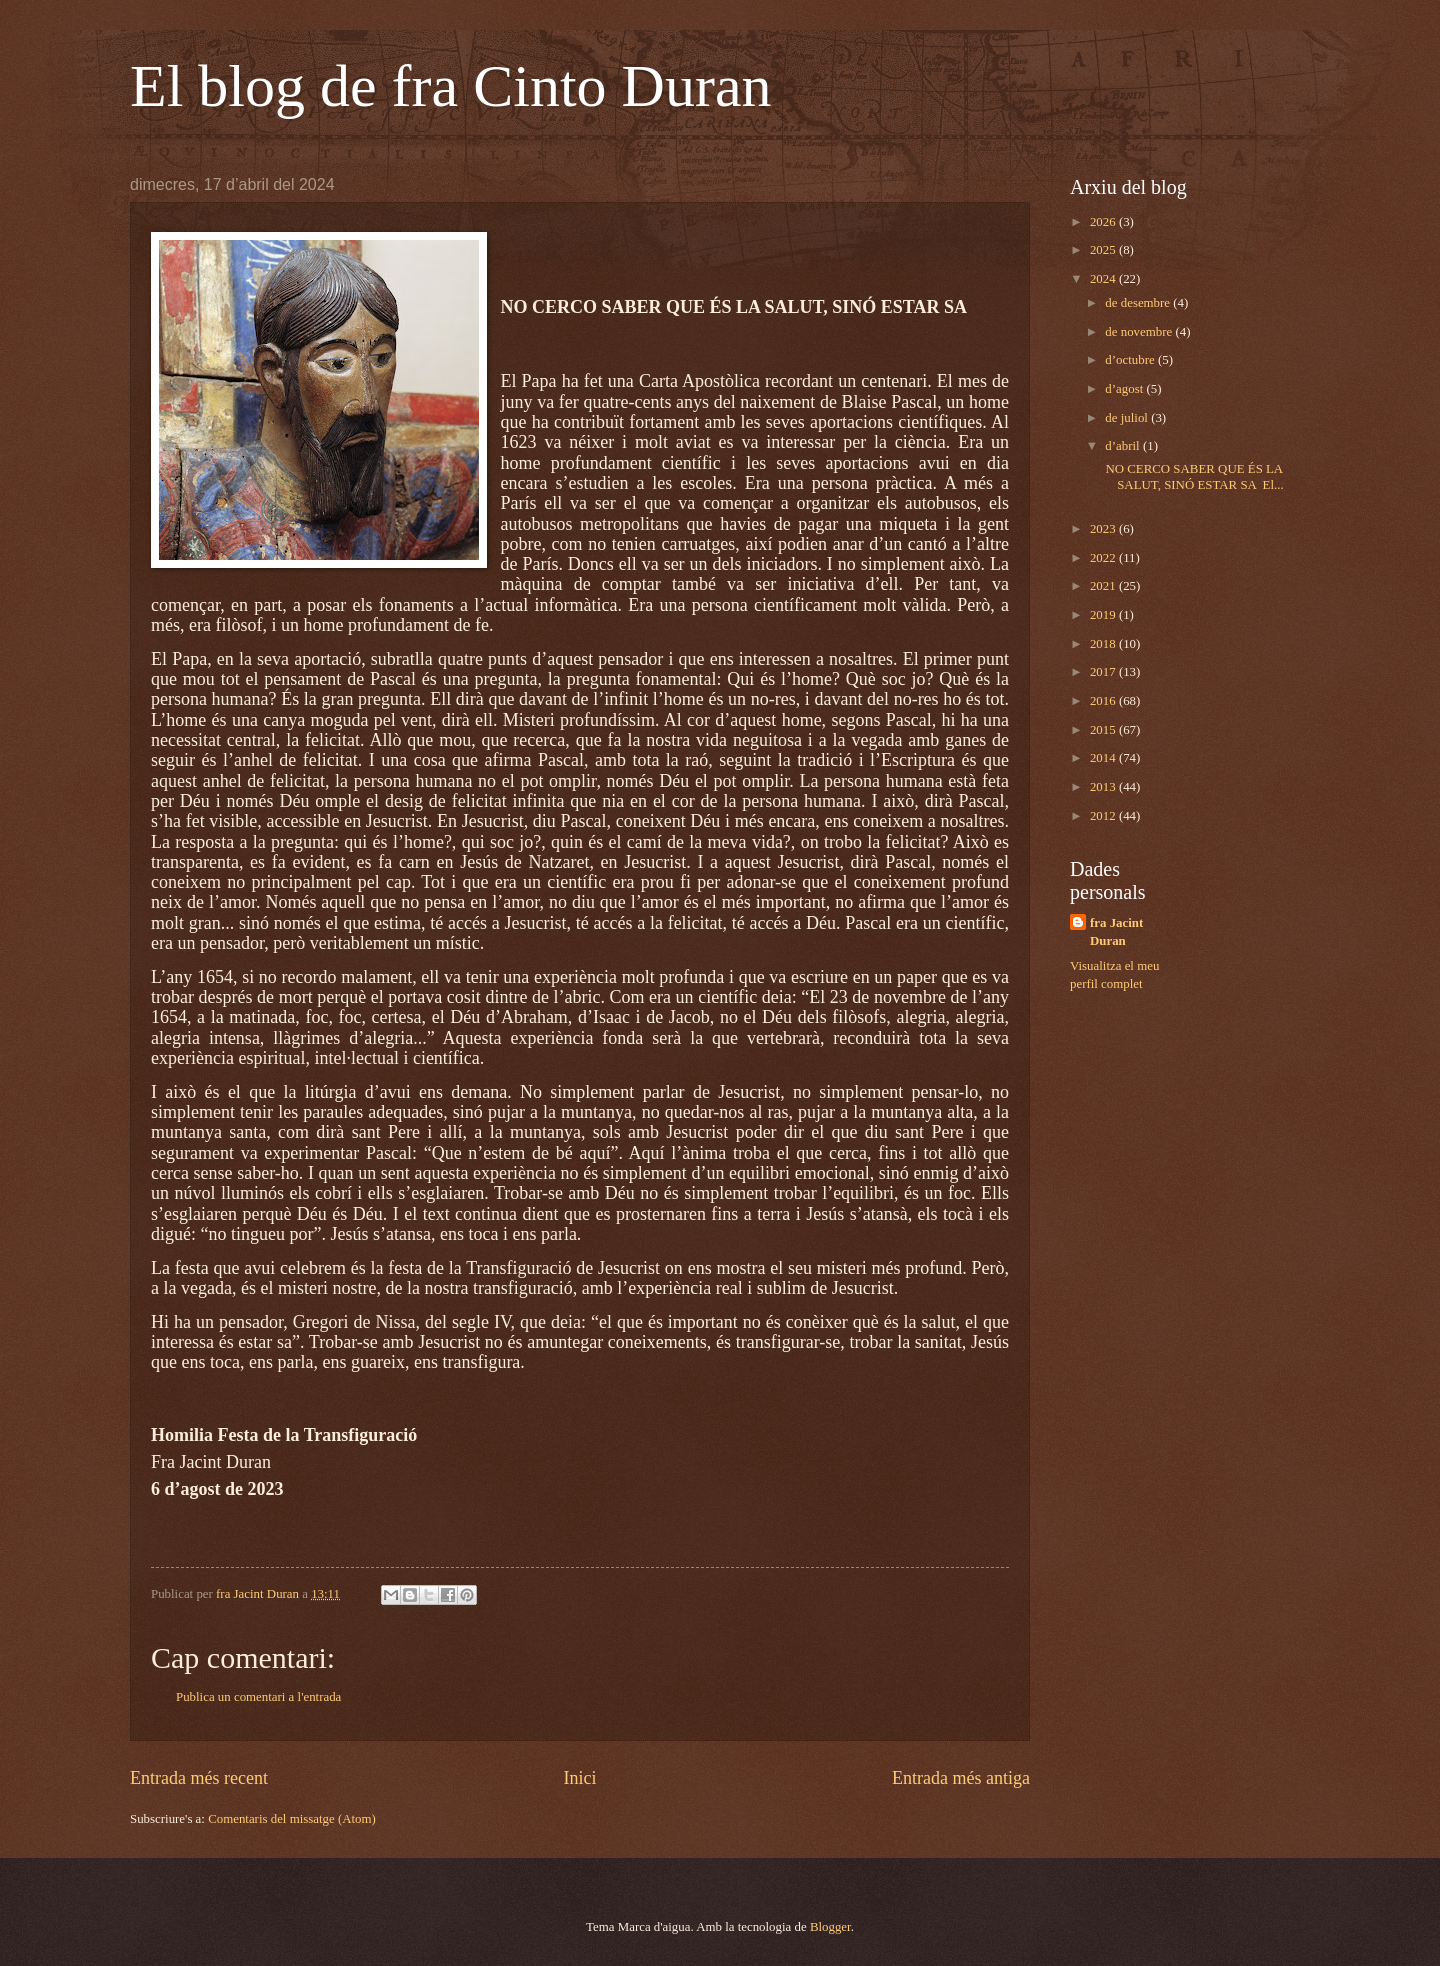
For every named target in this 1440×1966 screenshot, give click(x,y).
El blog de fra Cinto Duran (451, 86)
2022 (1104, 558)
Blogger (830, 1927)
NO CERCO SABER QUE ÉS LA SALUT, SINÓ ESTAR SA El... (1192, 476)
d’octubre (1131, 360)
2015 (1104, 730)
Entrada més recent (199, 1778)
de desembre (1139, 303)
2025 (1104, 250)
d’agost (1125, 389)
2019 (1104, 615)
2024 (1104, 279)
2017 (1104, 672)
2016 (1104, 701)
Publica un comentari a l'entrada (258, 1697)
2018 (1104, 644)
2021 (1104, 586)
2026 (1104, 222)
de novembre (1140, 332)
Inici (579, 1778)
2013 (1104, 787)
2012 (1104, 816)
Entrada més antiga (961, 1778)
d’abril (1124, 446)
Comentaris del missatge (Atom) (292, 1819)
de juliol (1128, 418)
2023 (1104, 529)
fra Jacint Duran (1116, 932)
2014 (1104, 758)
